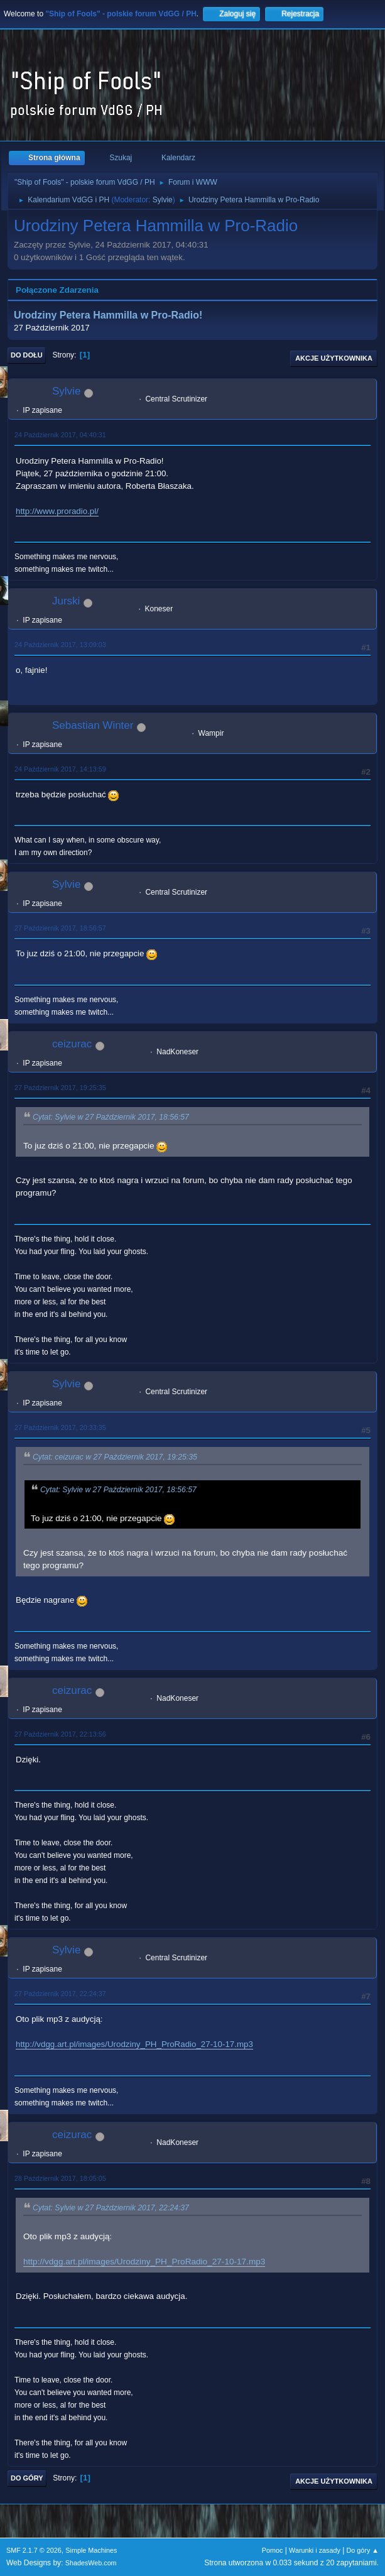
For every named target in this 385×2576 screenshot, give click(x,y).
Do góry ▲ (363, 2550)
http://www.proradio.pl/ (57, 511)
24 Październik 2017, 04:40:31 (60, 435)
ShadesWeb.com (91, 2563)
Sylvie (163, 199)
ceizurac (72, 1044)
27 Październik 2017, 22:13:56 (60, 1734)
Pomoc (272, 2550)
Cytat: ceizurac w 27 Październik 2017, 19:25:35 (115, 1457)
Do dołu (27, 355)
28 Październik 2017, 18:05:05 (60, 2178)
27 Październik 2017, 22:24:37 (60, 1993)
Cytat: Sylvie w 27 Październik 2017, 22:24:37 (111, 2207)
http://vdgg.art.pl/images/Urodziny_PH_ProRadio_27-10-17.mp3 (134, 2044)
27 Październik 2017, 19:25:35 (60, 1087)
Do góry (27, 2478)
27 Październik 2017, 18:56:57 (60, 928)
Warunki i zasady (314, 2550)
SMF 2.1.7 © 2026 (34, 2550)
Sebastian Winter (92, 725)
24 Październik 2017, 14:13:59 (60, 769)
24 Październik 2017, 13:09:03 (60, 644)
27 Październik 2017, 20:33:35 (60, 1427)
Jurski (66, 601)
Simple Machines (91, 2550)
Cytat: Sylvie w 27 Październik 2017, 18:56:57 (111, 1117)
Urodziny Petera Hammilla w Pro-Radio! (108, 315)
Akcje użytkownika (333, 358)
